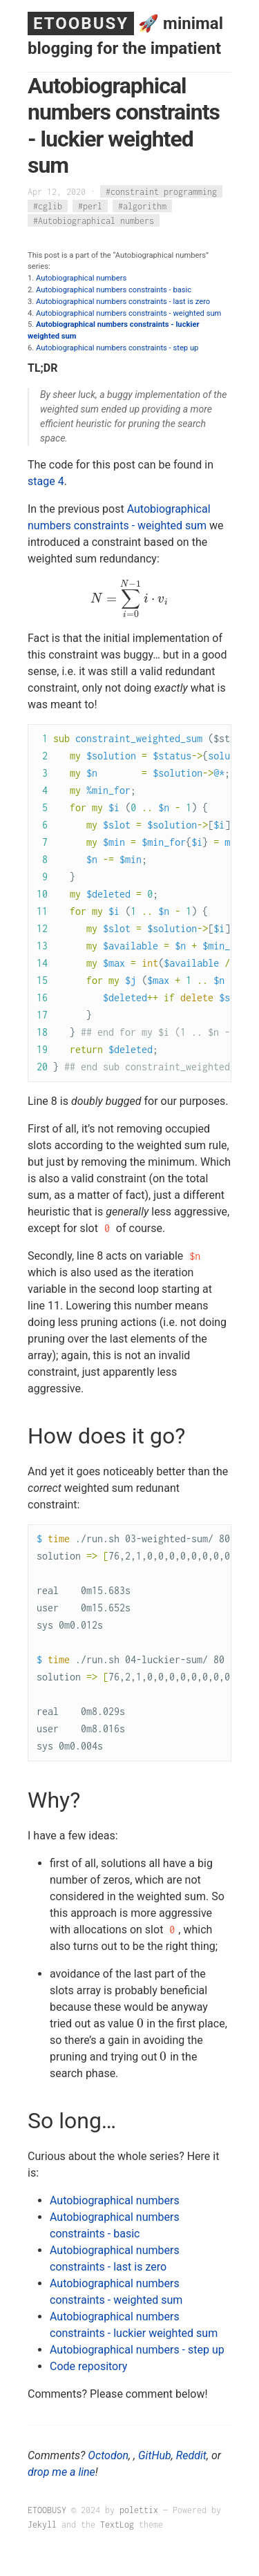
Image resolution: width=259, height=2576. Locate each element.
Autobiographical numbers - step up (137, 2349)
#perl (90, 206)
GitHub (154, 2455)
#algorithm (142, 206)
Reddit (191, 2455)
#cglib (47, 206)
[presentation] (129, 598)
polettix (138, 2510)
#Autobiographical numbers (93, 221)
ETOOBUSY (80, 23)
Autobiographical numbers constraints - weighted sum (128, 313)
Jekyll (42, 2524)
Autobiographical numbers (81, 278)
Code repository (88, 2366)
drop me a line (61, 2472)
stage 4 (46, 481)
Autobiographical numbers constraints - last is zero (123, 301)
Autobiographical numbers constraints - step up (117, 347)
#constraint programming (161, 192)
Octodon (108, 2455)
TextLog (117, 2524)
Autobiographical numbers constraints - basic (113, 289)
